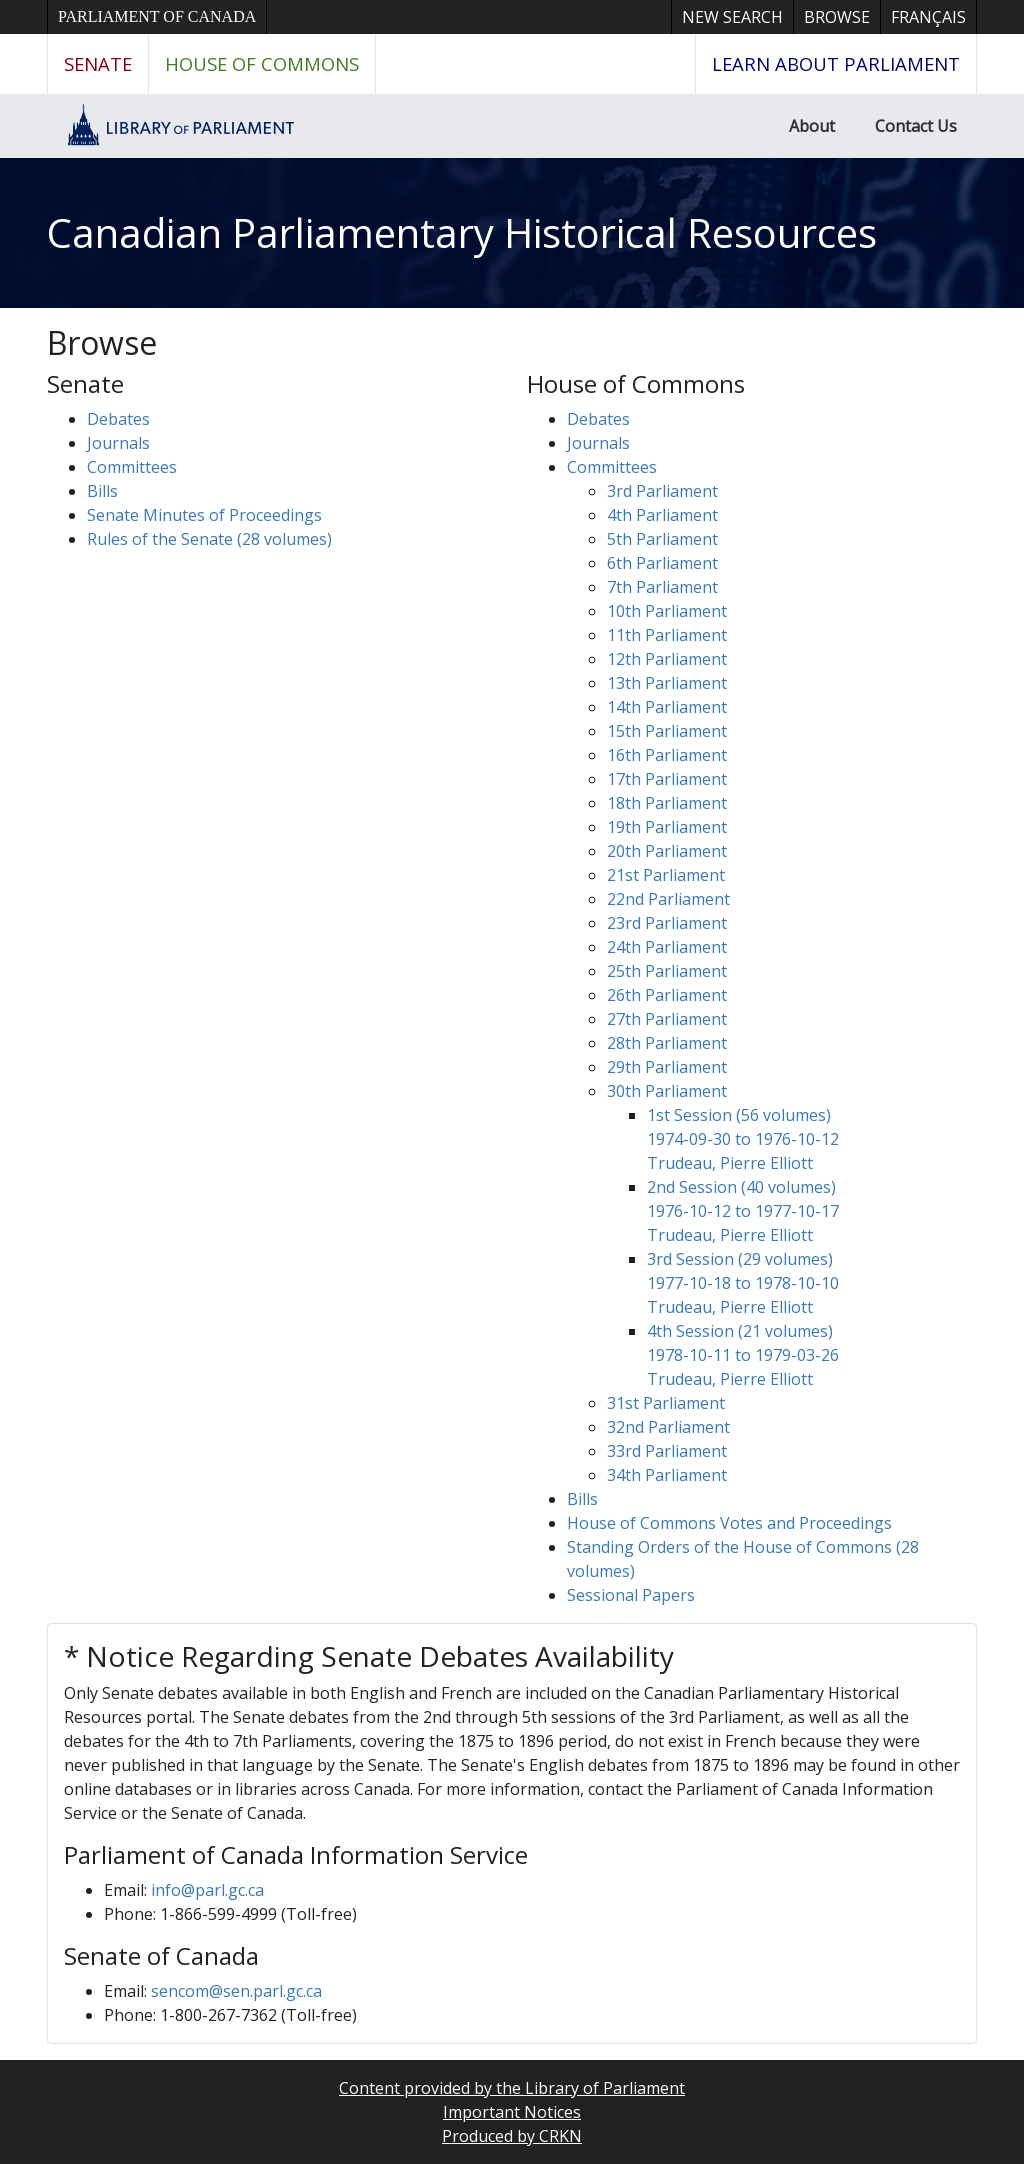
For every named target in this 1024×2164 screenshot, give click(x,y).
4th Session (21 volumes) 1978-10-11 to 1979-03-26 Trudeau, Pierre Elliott (743, 1355)
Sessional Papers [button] (631, 1595)
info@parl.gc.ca (207, 1890)
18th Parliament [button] (667, 803)
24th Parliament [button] (667, 947)
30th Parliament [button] (667, 1091)
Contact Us (916, 126)
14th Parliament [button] (667, 707)
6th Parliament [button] (662, 563)
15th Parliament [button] (667, 731)
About (812, 126)
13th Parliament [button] (667, 683)
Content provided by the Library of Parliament (512, 2088)
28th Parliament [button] (667, 1043)
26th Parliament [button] (667, 995)
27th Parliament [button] (667, 1019)
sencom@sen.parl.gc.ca (236, 1991)
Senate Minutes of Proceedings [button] (204, 515)
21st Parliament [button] (666, 875)
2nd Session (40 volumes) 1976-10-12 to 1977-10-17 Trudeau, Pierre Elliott (743, 1211)
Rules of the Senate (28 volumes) (209, 539)
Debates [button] (118, 419)
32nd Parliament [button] (668, 1427)
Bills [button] (102, 491)
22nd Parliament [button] (668, 899)
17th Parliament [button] (667, 779)
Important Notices (512, 2112)
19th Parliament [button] (667, 827)
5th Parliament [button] (662, 539)
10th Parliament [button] (667, 611)
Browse (837, 17)
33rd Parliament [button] (667, 1451)
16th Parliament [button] (667, 755)
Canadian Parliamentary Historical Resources (462, 232)
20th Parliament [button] (667, 851)
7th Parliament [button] (662, 587)
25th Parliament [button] (667, 971)
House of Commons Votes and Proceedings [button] (729, 1523)
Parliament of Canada (157, 16)
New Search (732, 17)
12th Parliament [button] (667, 659)
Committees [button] (132, 467)
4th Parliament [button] (662, 515)
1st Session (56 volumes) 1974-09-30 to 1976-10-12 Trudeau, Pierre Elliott (743, 1139)
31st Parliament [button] (666, 1403)
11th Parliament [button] (667, 635)
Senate (98, 63)
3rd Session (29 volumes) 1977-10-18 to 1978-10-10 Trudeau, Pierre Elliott (743, 1283)
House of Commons (262, 63)
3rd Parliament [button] (662, 491)
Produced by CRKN (512, 2136)
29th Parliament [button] (667, 1067)
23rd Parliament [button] (667, 923)
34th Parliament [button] (667, 1475)
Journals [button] (118, 443)
